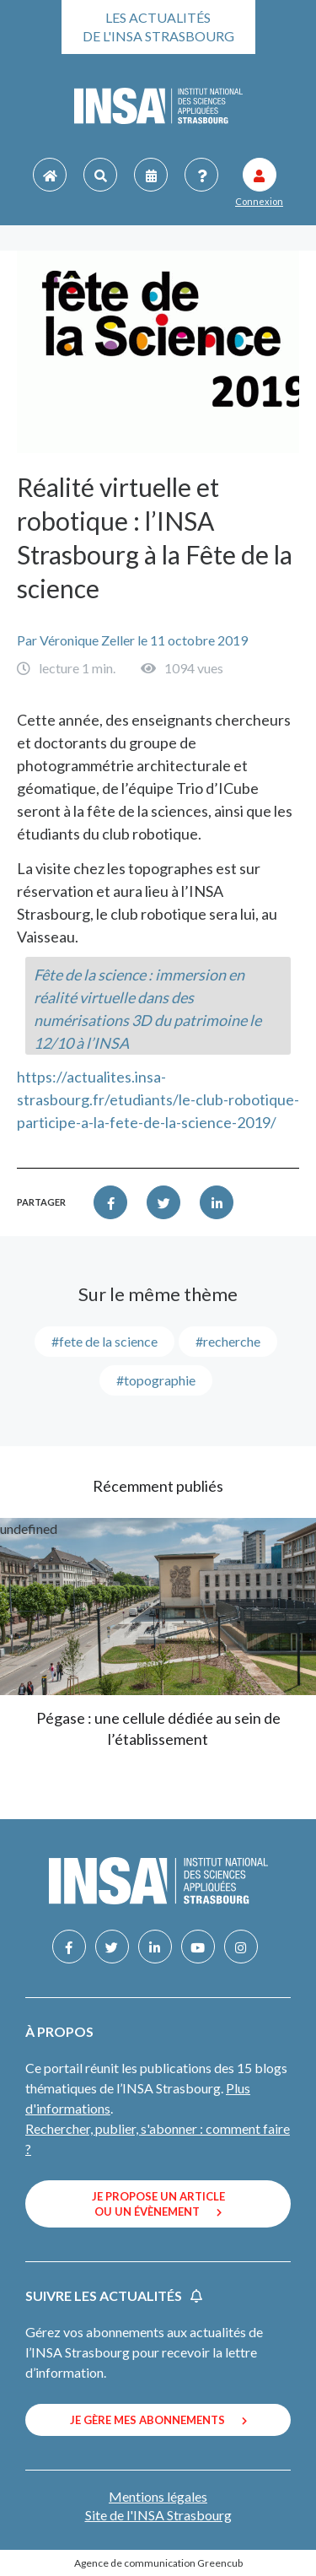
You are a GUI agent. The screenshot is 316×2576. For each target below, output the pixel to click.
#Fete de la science (104, 1341)
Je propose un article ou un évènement (158, 2204)
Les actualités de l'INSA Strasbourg (158, 26)
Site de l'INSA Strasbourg (158, 2515)
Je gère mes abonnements (158, 2420)
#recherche (227, 1341)
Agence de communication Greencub (158, 2563)
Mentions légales (158, 2496)
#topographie (155, 1380)
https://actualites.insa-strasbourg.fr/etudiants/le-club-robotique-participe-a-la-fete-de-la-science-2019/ (158, 1099)
